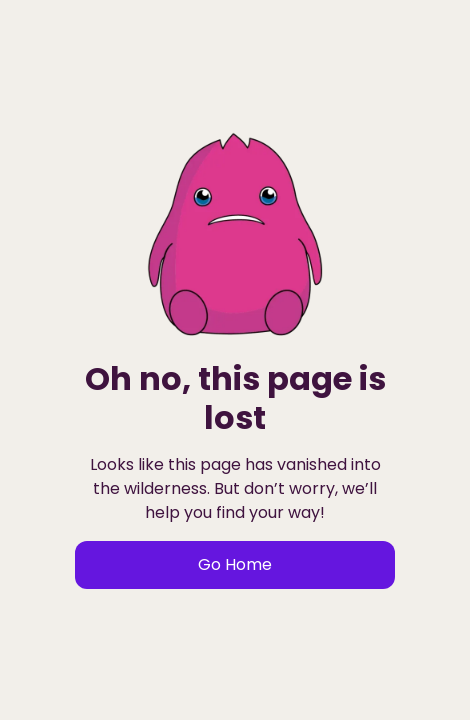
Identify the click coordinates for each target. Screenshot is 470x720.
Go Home (235, 564)
